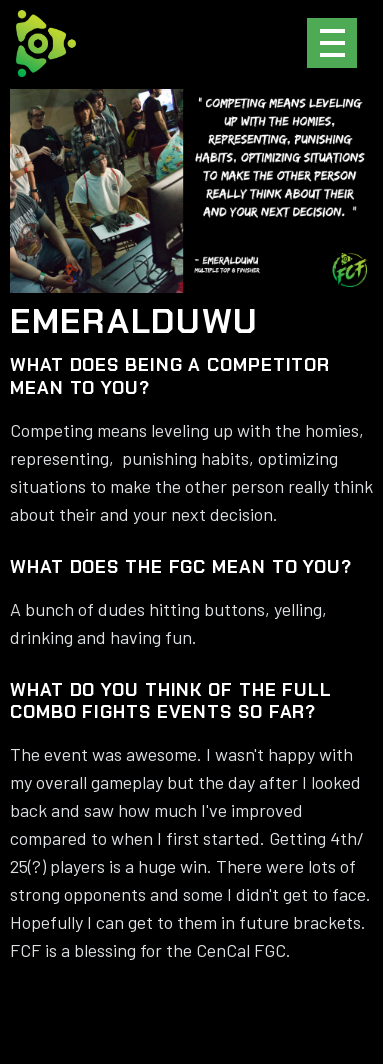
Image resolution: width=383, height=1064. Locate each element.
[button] (332, 43)
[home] (46, 43)
